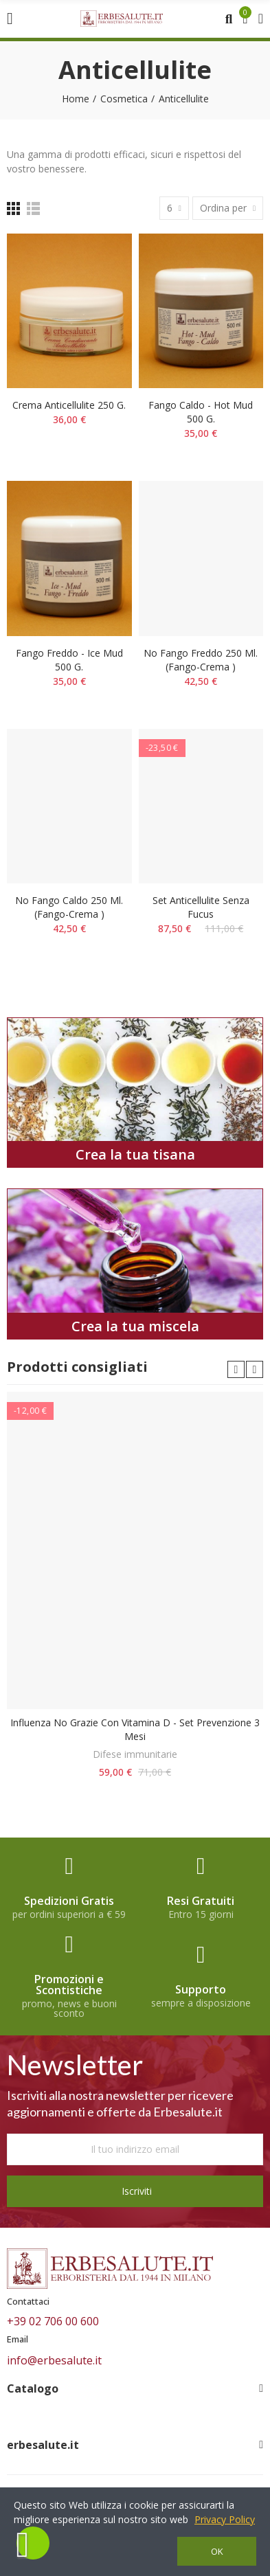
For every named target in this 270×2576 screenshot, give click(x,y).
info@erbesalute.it (54, 2360)
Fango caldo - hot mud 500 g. (200, 411)
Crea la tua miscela (135, 1326)
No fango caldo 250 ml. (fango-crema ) (69, 907)
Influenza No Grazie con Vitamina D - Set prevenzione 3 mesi (135, 1729)
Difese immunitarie (135, 1754)
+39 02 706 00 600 (53, 2321)
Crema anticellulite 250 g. (69, 404)
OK (217, 2551)
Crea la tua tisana (135, 1154)
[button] (236, 1369)
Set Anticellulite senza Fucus (201, 907)
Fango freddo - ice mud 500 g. (69, 659)
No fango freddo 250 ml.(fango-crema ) (201, 659)
